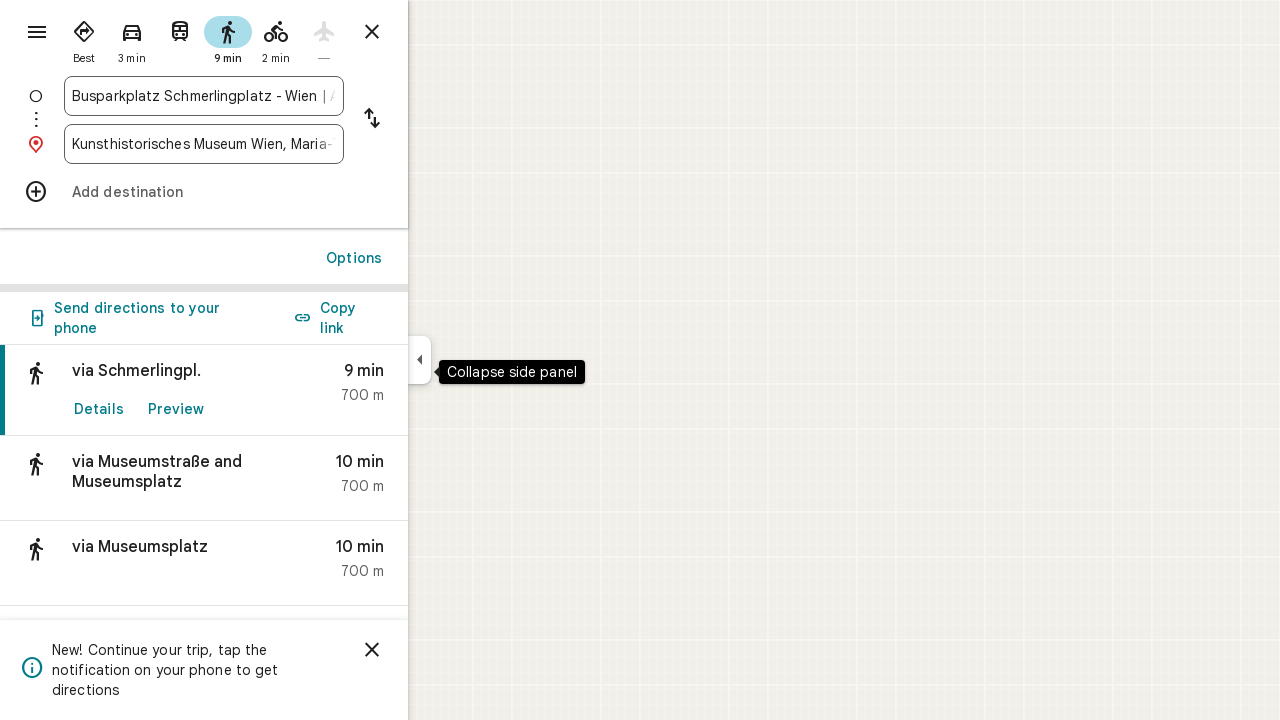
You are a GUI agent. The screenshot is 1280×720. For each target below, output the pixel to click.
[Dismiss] (444, 650)
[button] (276, 478)
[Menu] (36, 34)
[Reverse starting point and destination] (444, 120)
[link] (276, 390)
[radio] (156, 38)
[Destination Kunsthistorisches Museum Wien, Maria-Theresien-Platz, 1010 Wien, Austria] (276, 144)
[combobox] (276, 96)
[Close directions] (444, 32)
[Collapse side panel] (491, 360)
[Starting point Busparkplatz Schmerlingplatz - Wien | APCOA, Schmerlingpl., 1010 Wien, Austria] (276, 96)
